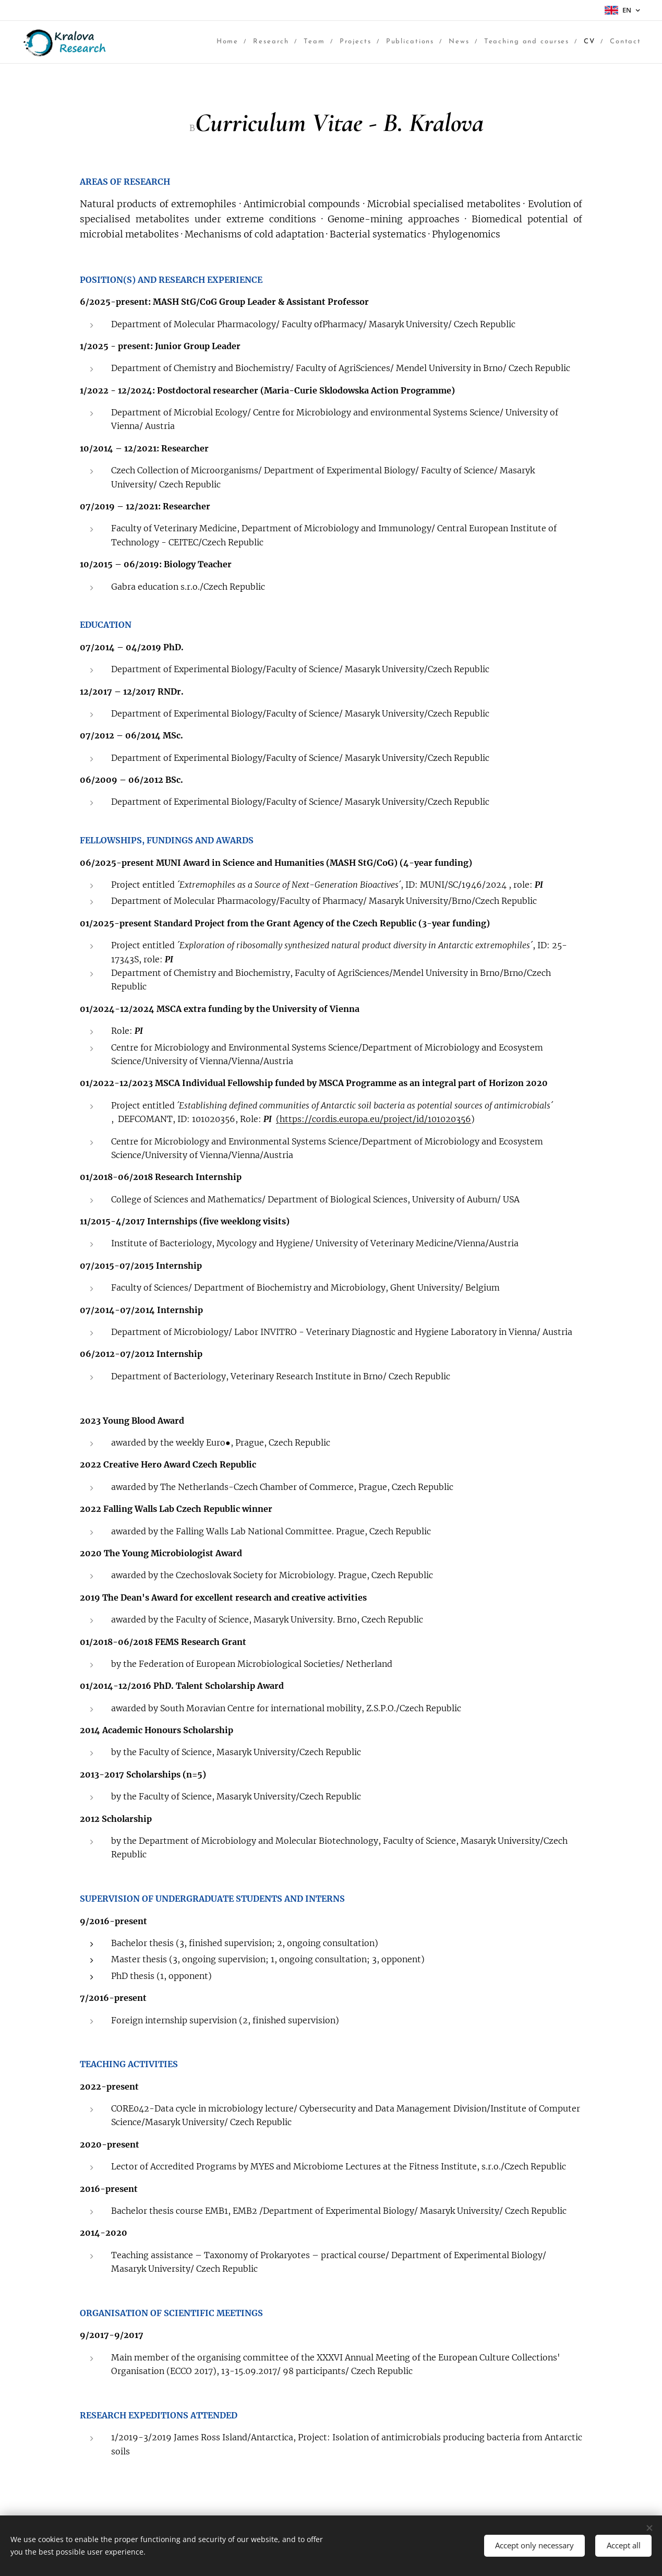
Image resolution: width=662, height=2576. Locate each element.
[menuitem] (163, 42)
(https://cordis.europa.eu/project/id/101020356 (373, 1119)
